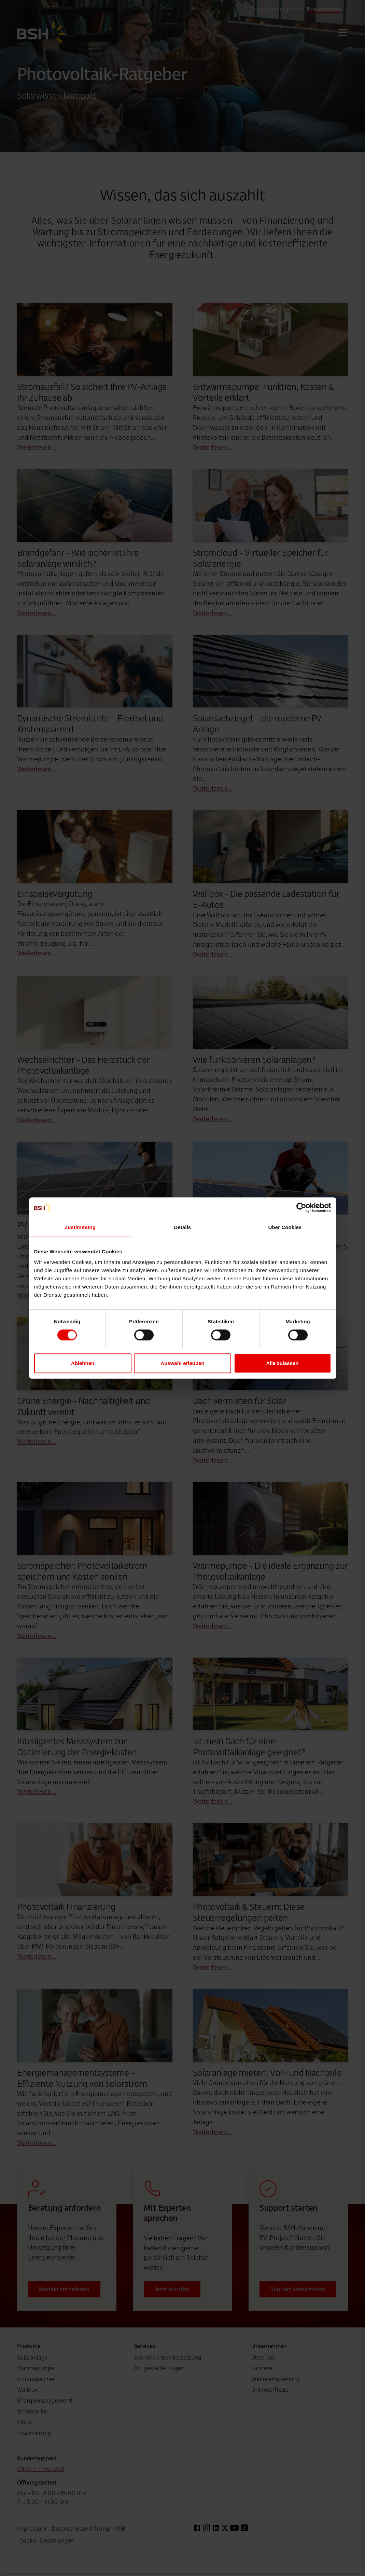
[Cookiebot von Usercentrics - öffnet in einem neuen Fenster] (301, 1207)
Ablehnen (82, 1363)
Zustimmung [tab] (80, 1227)
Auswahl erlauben (182, 1363)
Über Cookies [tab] (285, 1227)
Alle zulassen (282, 1363)
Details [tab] (182, 1227)
